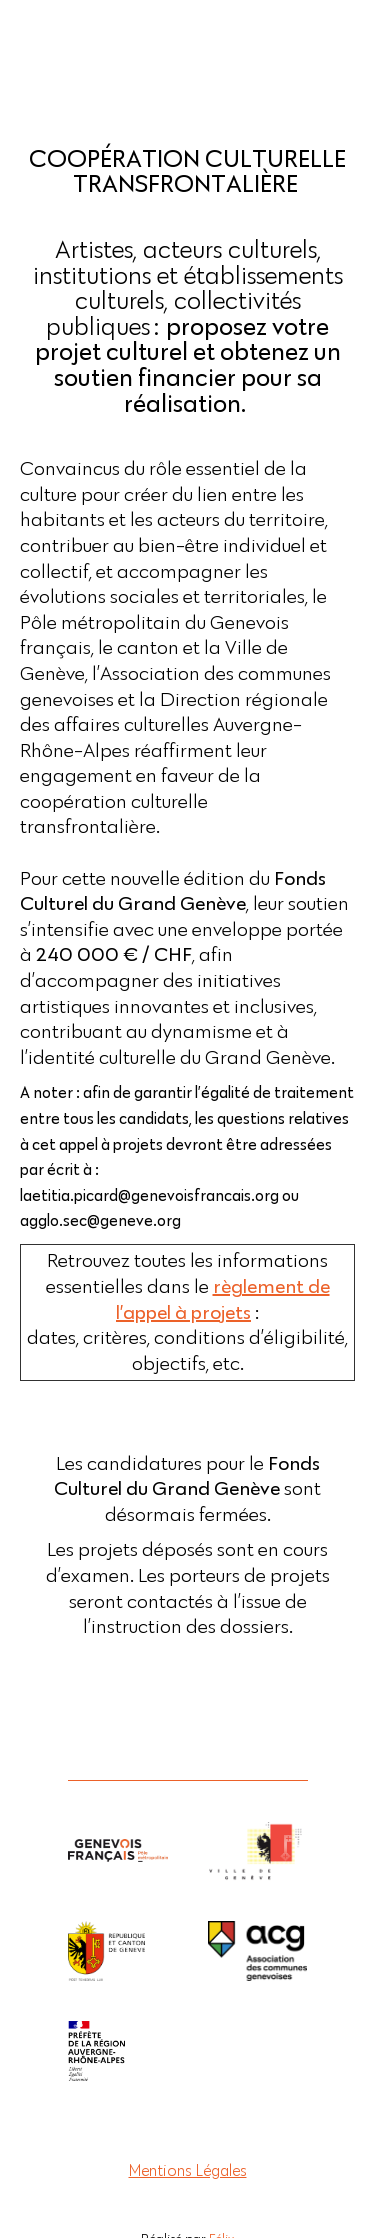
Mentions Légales (188, 2170)
